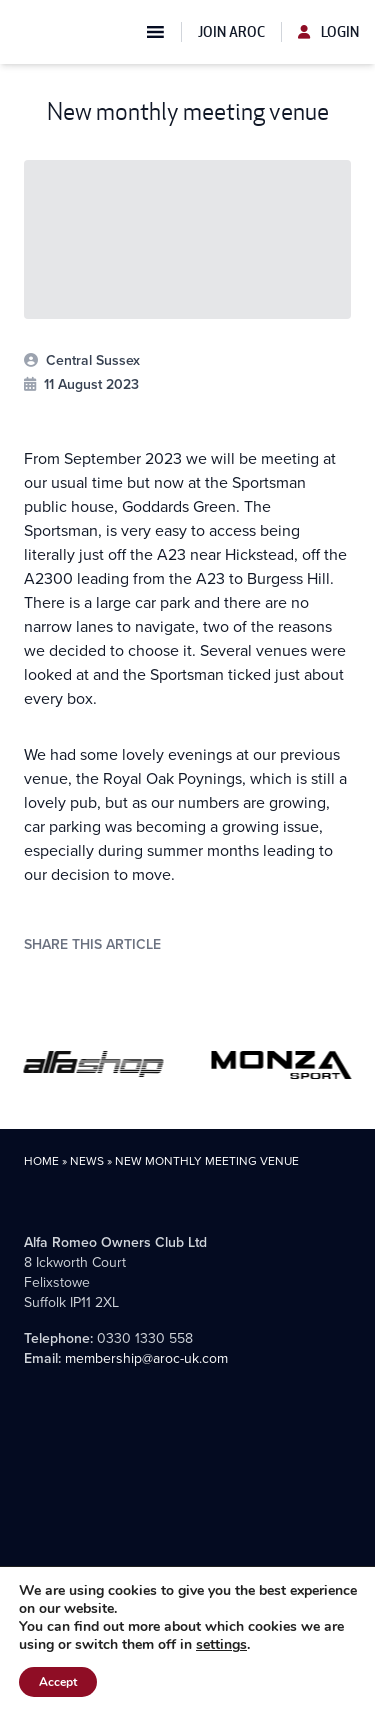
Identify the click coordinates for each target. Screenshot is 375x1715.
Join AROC (231, 32)
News (87, 1161)
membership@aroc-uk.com (146, 1358)
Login (328, 32)
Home (41, 1161)
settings (221, 1645)
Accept (58, 1682)
